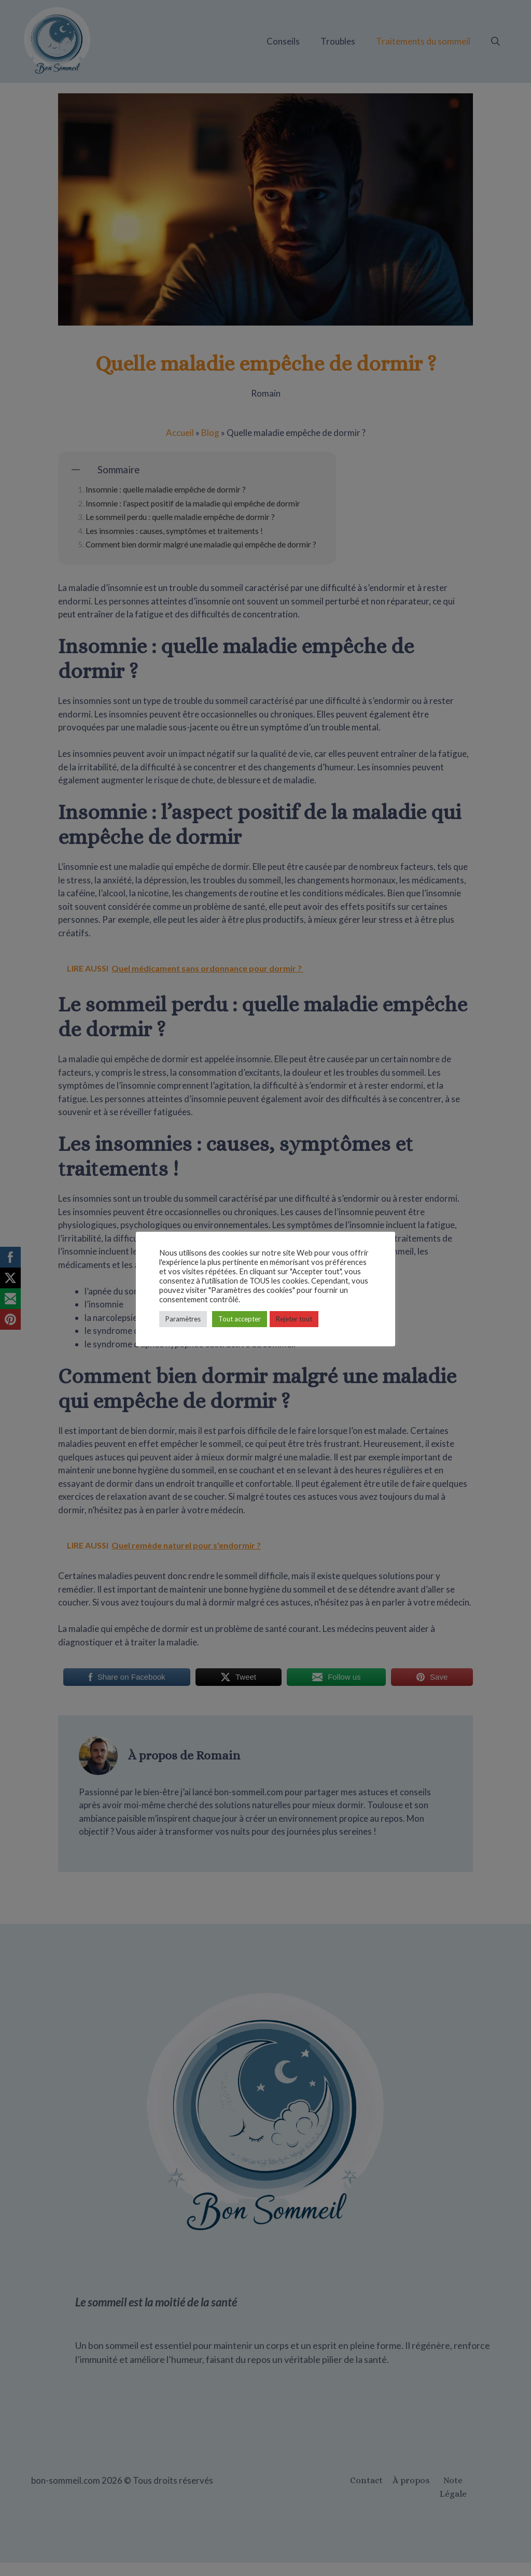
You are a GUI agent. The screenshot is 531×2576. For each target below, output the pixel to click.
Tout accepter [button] (239, 1319)
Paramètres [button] (183, 1319)
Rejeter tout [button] (294, 1319)
